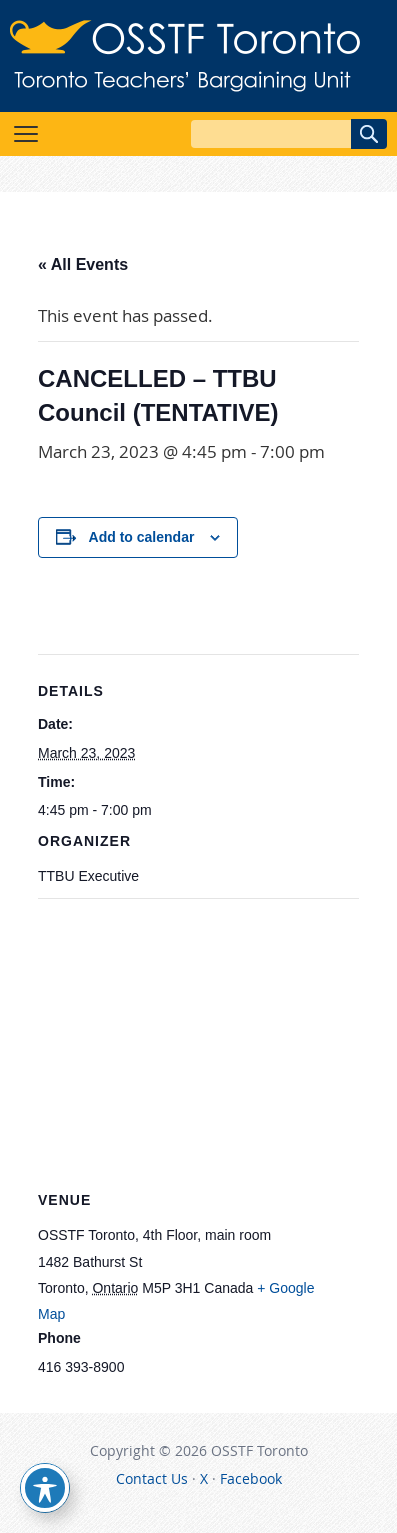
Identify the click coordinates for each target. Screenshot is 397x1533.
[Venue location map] (198, 1042)
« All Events (83, 264)
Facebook (251, 1478)
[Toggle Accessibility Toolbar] (45, 1488)
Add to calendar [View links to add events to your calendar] (142, 537)
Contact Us (152, 1478)
